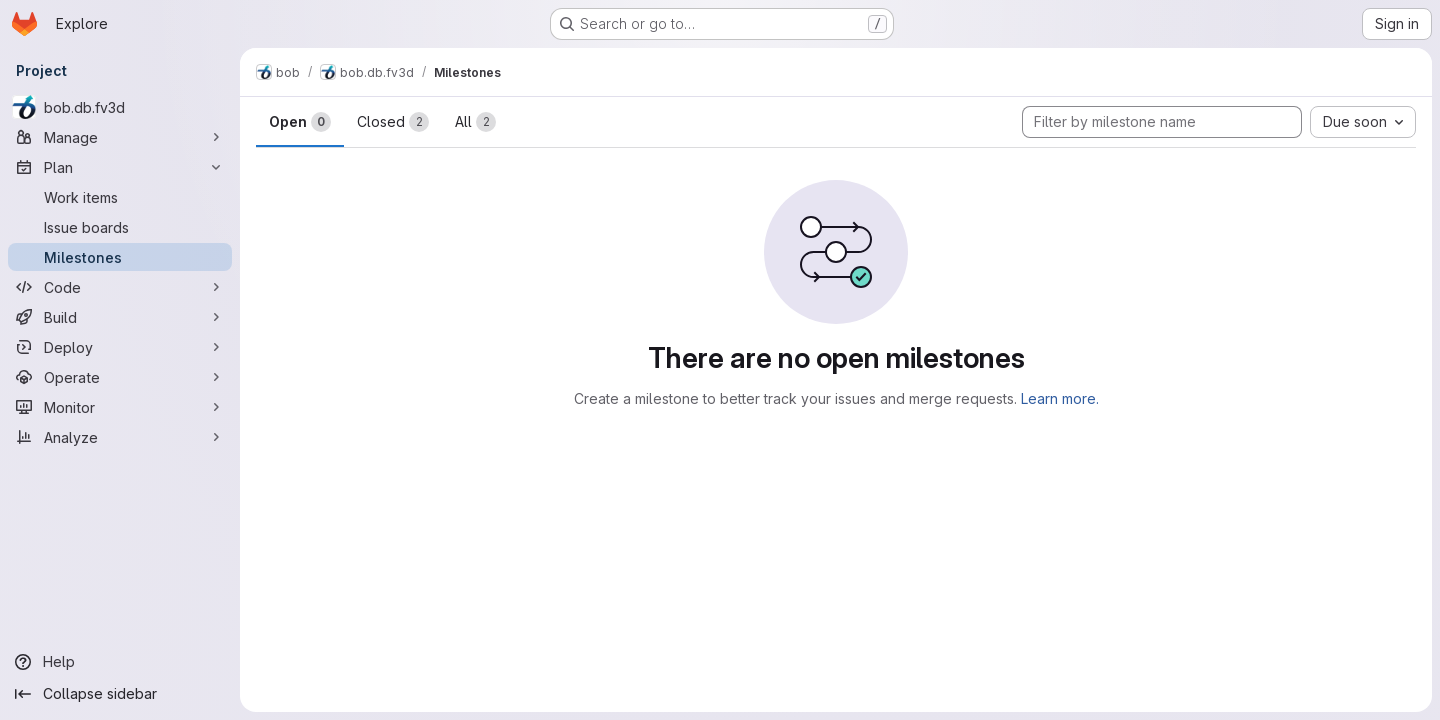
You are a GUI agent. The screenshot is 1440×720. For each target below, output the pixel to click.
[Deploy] (120, 347)
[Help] (120, 662)
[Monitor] (120, 407)
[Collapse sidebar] (120, 694)
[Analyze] (120, 437)
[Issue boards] (120, 227)
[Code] (120, 287)
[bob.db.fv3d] (120, 107)
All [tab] (475, 122)
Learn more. (1060, 398)
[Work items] (120, 197)
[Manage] (120, 137)
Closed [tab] (393, 122)
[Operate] (120, 377)
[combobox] (1363, 122)
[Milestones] (120, 257)
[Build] (120, 317)
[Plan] (120, 167)
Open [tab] (300, 122)
